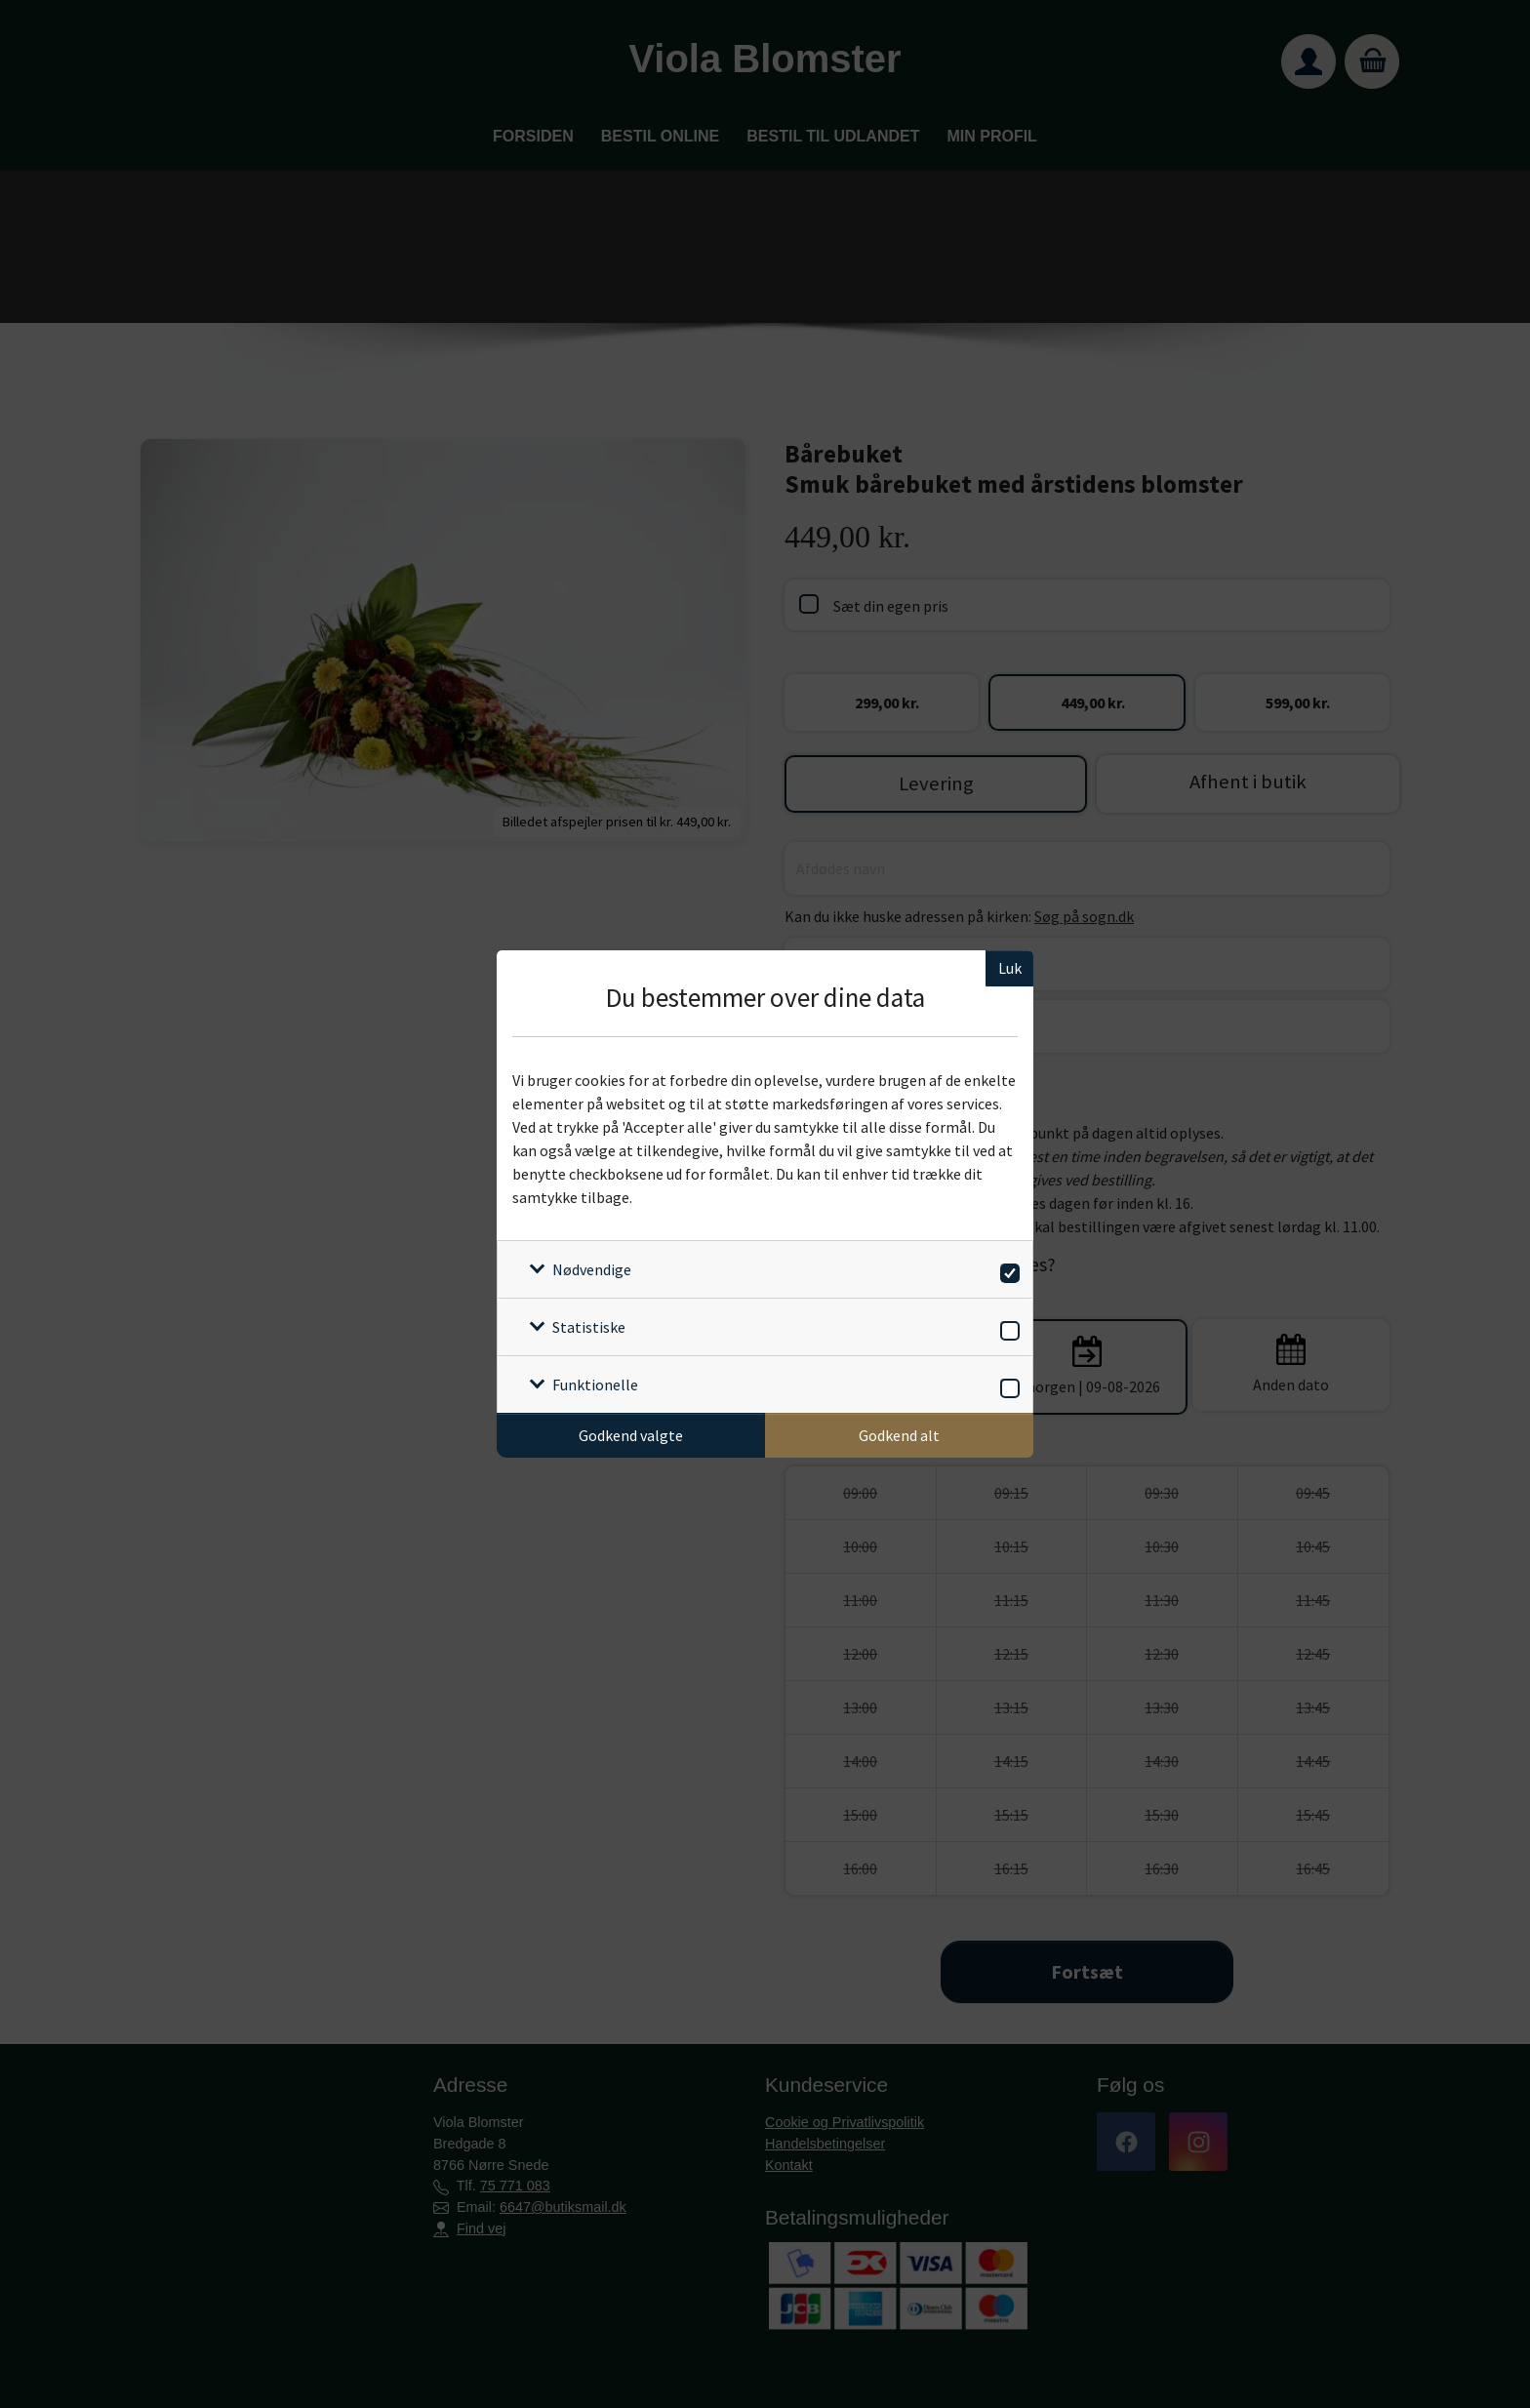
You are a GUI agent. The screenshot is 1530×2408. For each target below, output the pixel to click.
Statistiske (588, 1327)
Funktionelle (595, 1384)
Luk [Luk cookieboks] (1010, 968)
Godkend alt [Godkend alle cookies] (899, 1435)
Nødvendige (591, 1269)
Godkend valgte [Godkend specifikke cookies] (631, 1435)
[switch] (1006, 1270)
